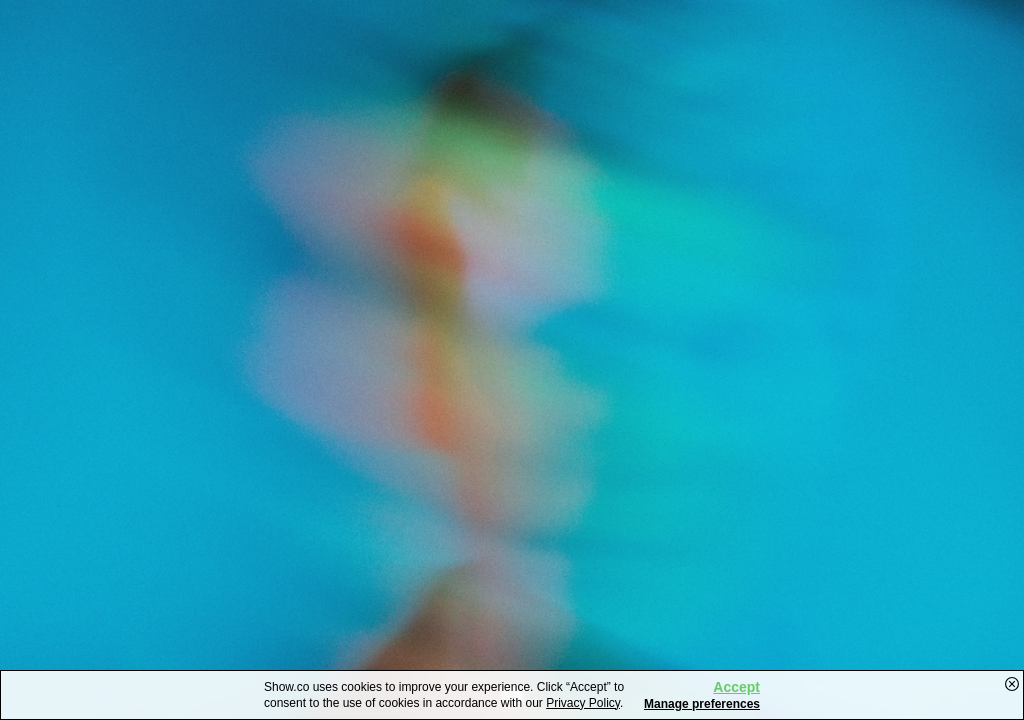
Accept (736, 687)
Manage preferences (702, 704)
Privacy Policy (583, 703)
